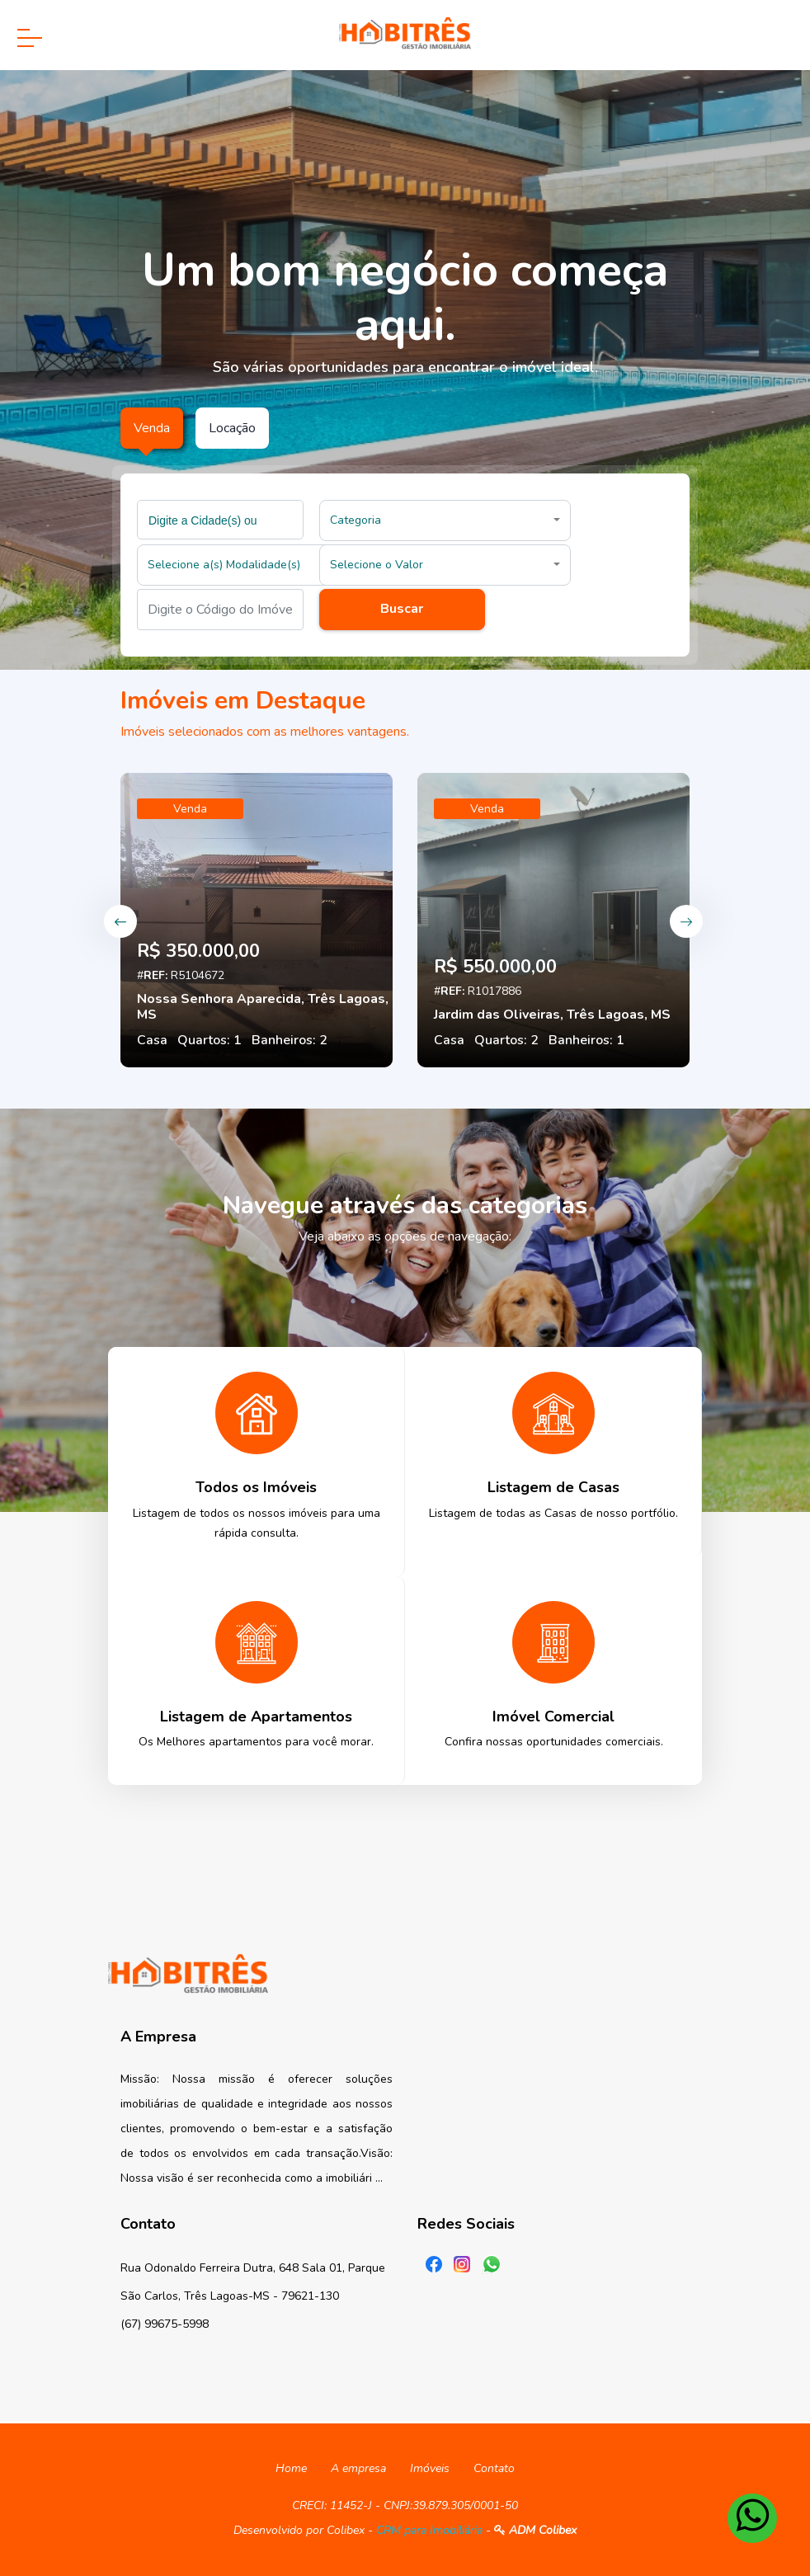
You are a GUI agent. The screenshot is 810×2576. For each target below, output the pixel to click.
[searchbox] (222, 520)
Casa (152, 1040)
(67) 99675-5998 (164, 2324)
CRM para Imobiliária (429, 2530)
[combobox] (220, 519)
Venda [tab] (152, 428)
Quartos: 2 (506, 1040)
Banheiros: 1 (586, 1040)
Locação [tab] (232, 428)
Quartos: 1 (209, 1040)
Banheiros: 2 (289, 1040)
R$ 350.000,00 (198, 951)
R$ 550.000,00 (495, 966)
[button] (445, 520)
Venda (190, 809)
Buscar (401, 609)
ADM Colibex (535, 2530)
